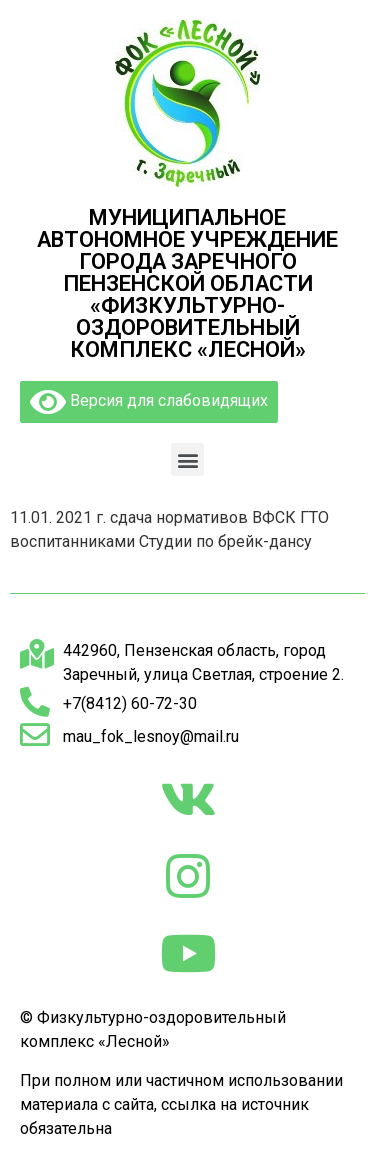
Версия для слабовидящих (149, 402)
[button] (187, 459)
